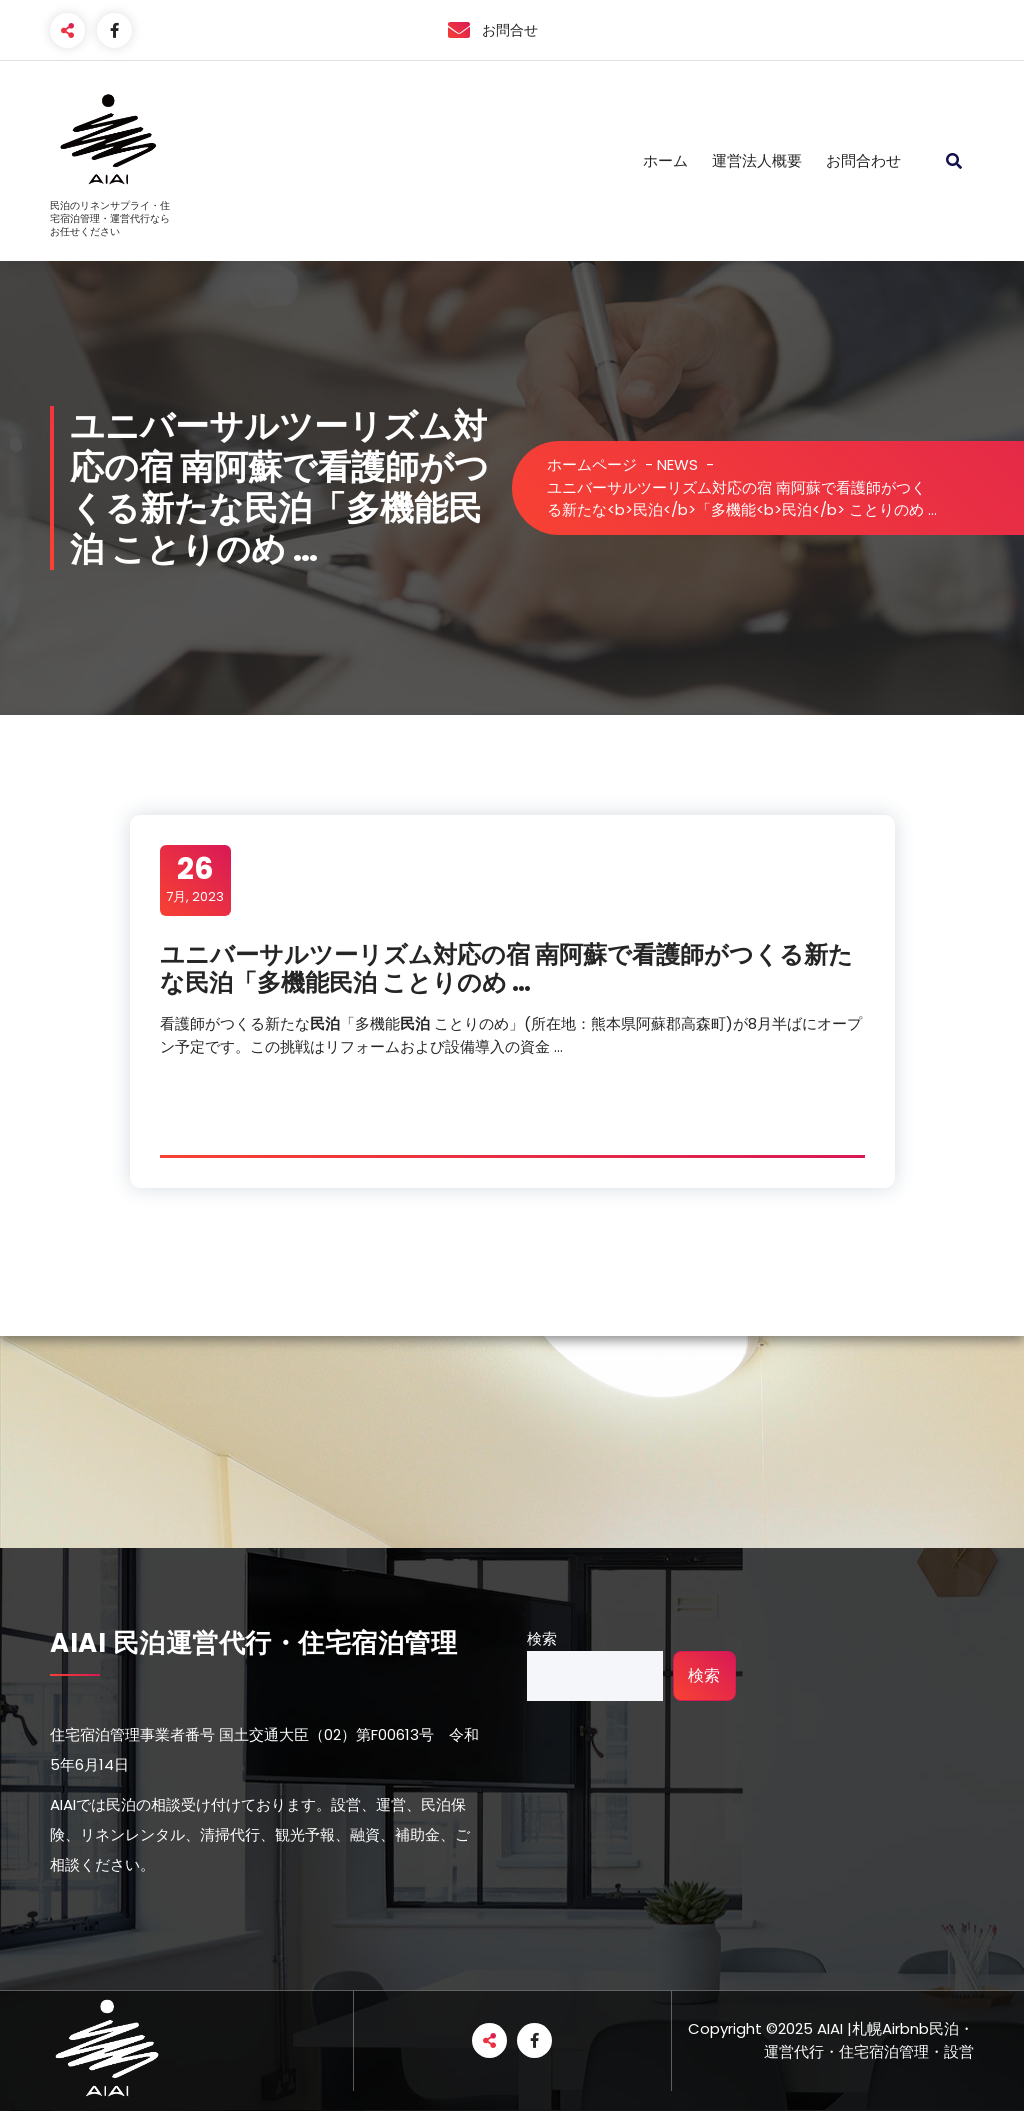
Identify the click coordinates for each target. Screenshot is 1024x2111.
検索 (542, 1638)
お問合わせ (863, 160)
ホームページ (592, 464)
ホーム (665, 160)
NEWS (677, 464)
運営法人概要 (757, 160)
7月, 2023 (195, 879)
